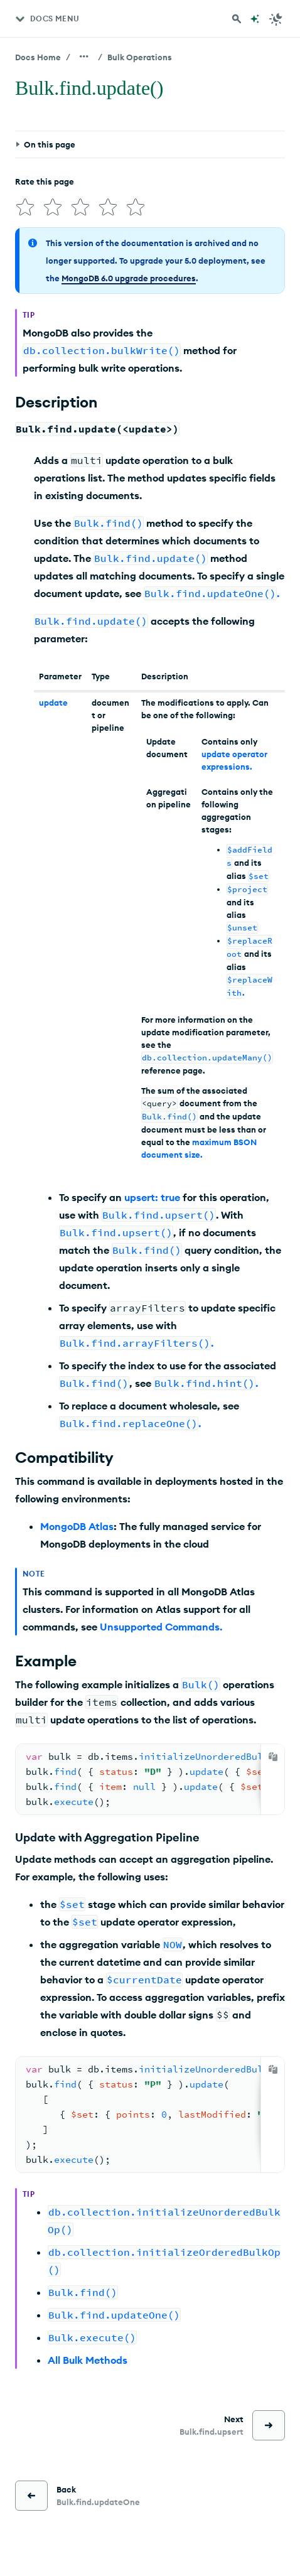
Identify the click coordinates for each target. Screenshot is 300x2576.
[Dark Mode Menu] (276, 19)
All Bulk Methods (87, 2360)
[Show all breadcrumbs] (84, 56)
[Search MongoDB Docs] (236, 19)
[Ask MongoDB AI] (255, 19)
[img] (25, 207)
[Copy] (273, 1756)
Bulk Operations (139, 57)
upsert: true (152, 1197)
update (53, 703)
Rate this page (44, 181)
